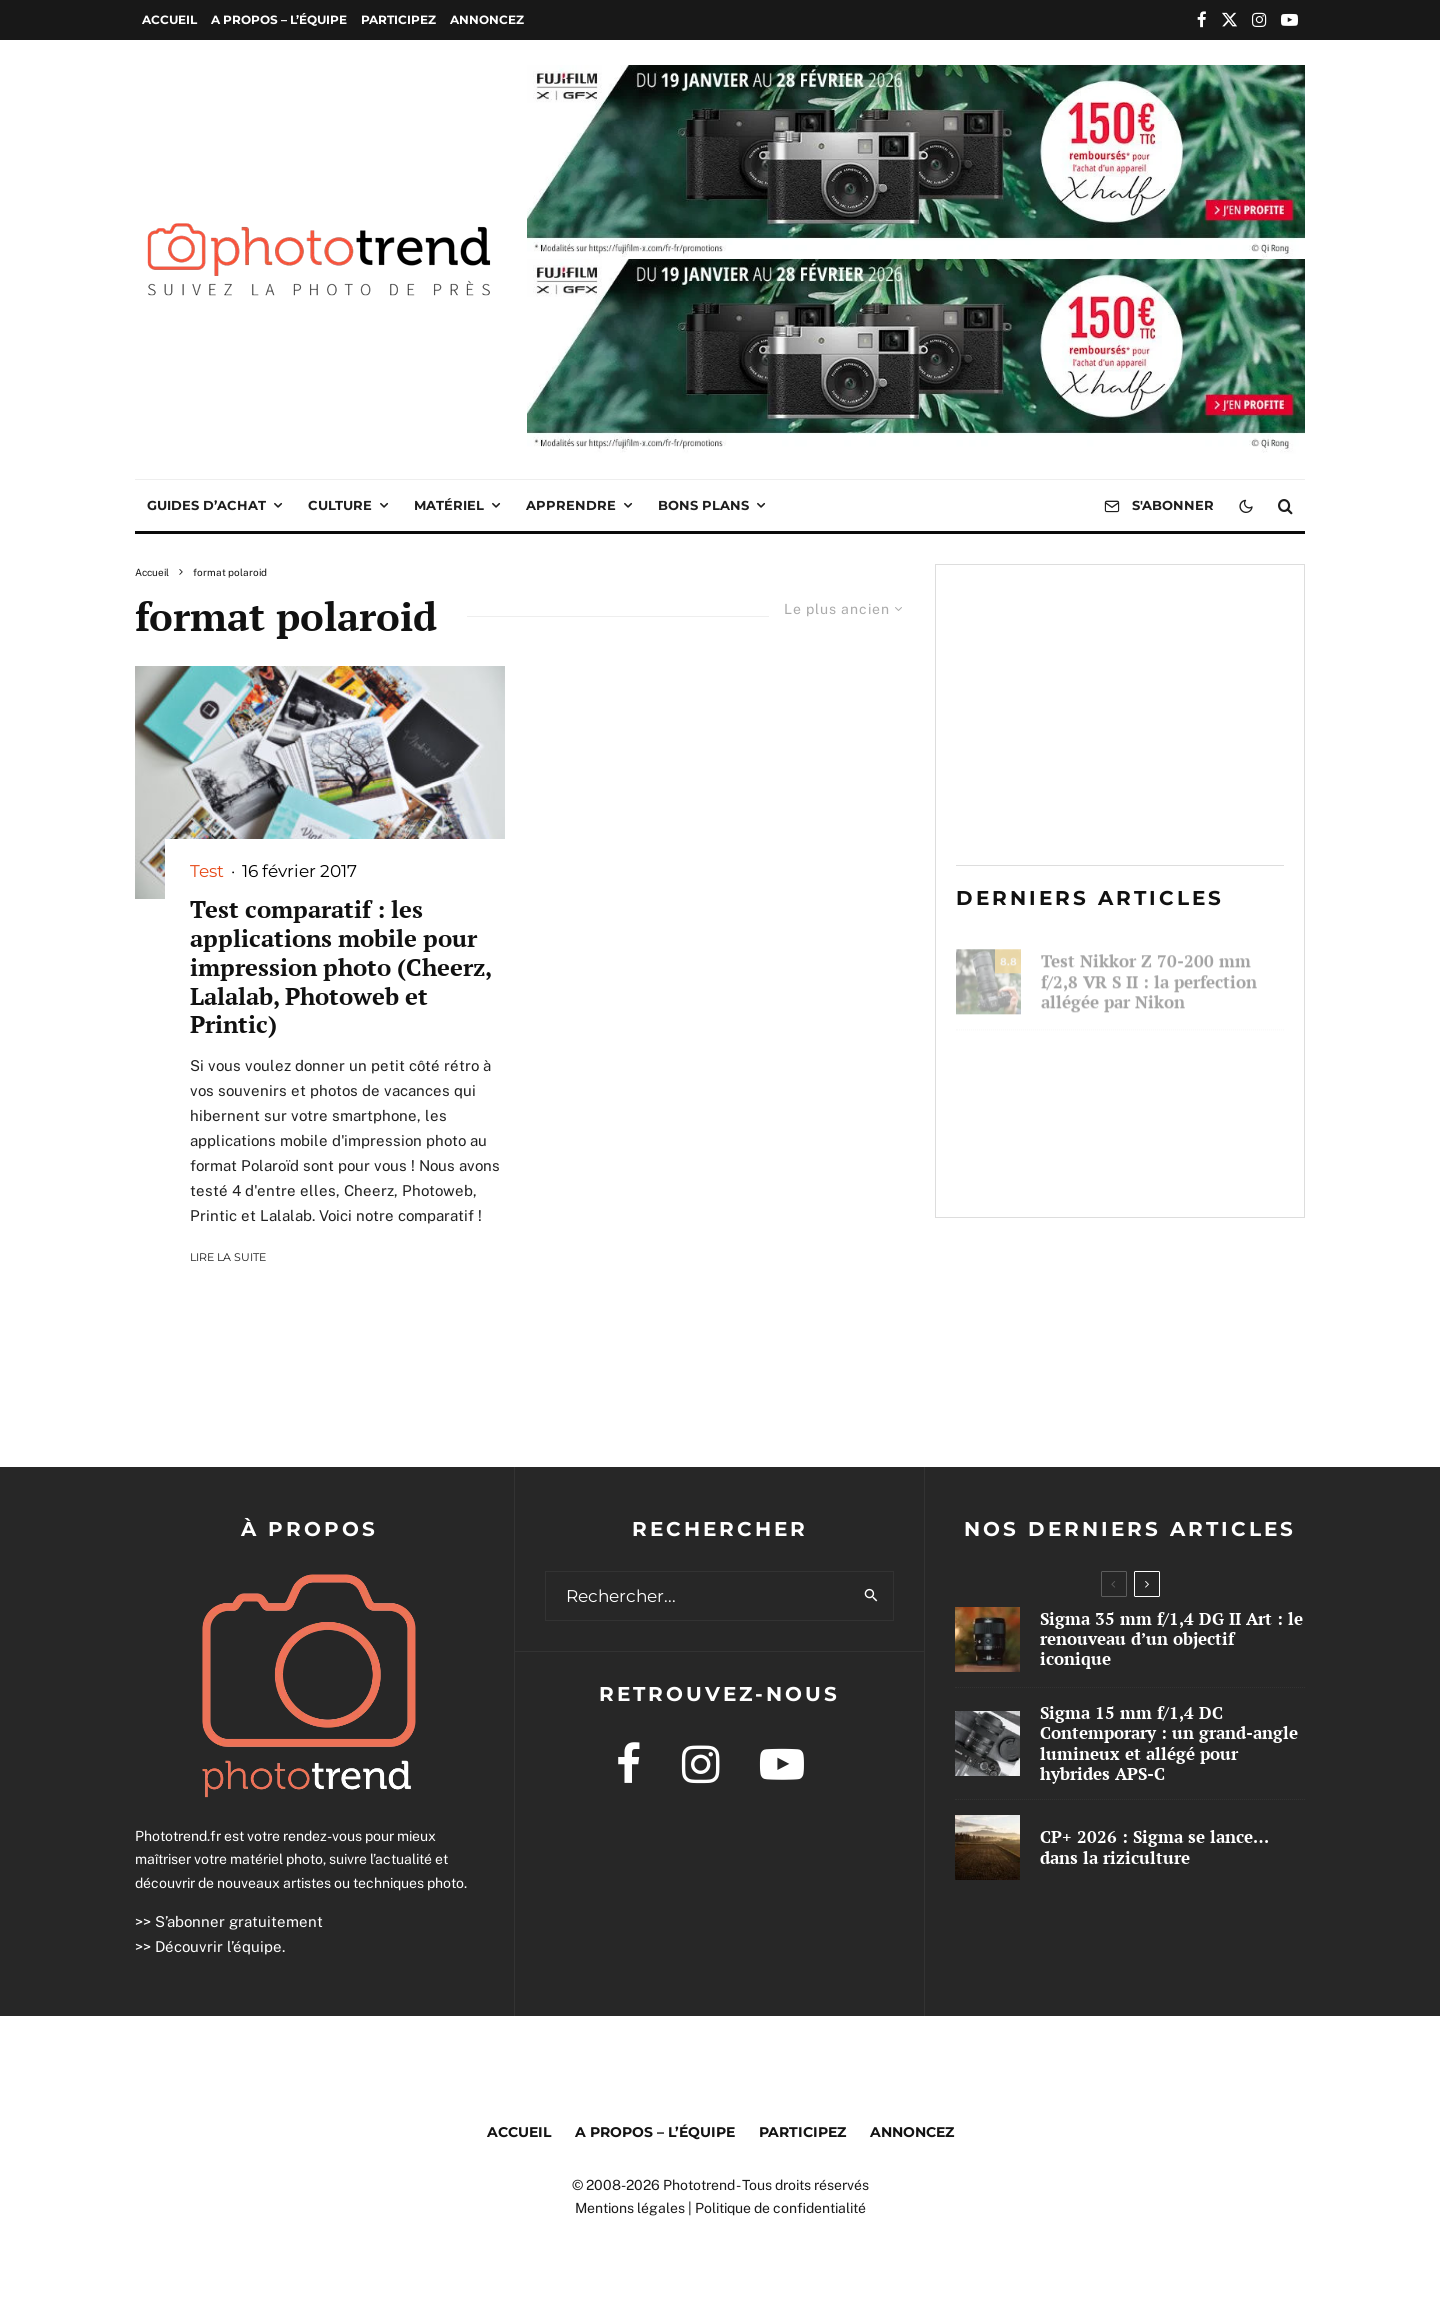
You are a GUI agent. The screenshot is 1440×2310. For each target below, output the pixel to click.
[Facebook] (1202, 19)
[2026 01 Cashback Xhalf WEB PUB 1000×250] (916, 79)
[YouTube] (1289, 19)
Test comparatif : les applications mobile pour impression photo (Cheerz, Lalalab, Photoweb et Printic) (340, 967)
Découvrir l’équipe (218, 1946)
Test (207, 871)
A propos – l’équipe (279, 19)
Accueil (169, 19)
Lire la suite (228, 1257)
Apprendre (571, 505)
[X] (1229, 19)
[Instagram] (1259, 19)
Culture (340, 505)
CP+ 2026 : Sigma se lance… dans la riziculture (1155, 1165)
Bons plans (703, 505)
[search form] (698, 1596)
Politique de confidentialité (780, 2208)
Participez (398, 19)
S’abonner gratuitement (239, 1921)
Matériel (449, 505)
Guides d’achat (206, 505)
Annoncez (487, 19)
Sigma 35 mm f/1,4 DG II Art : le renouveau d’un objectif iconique (1162, 1068)
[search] (871, 1596)
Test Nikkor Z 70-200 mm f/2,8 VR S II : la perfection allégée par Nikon (1149, 972)
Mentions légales (630, 2208)
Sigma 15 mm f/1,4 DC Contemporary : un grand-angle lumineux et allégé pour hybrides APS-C (1169, 1744)
